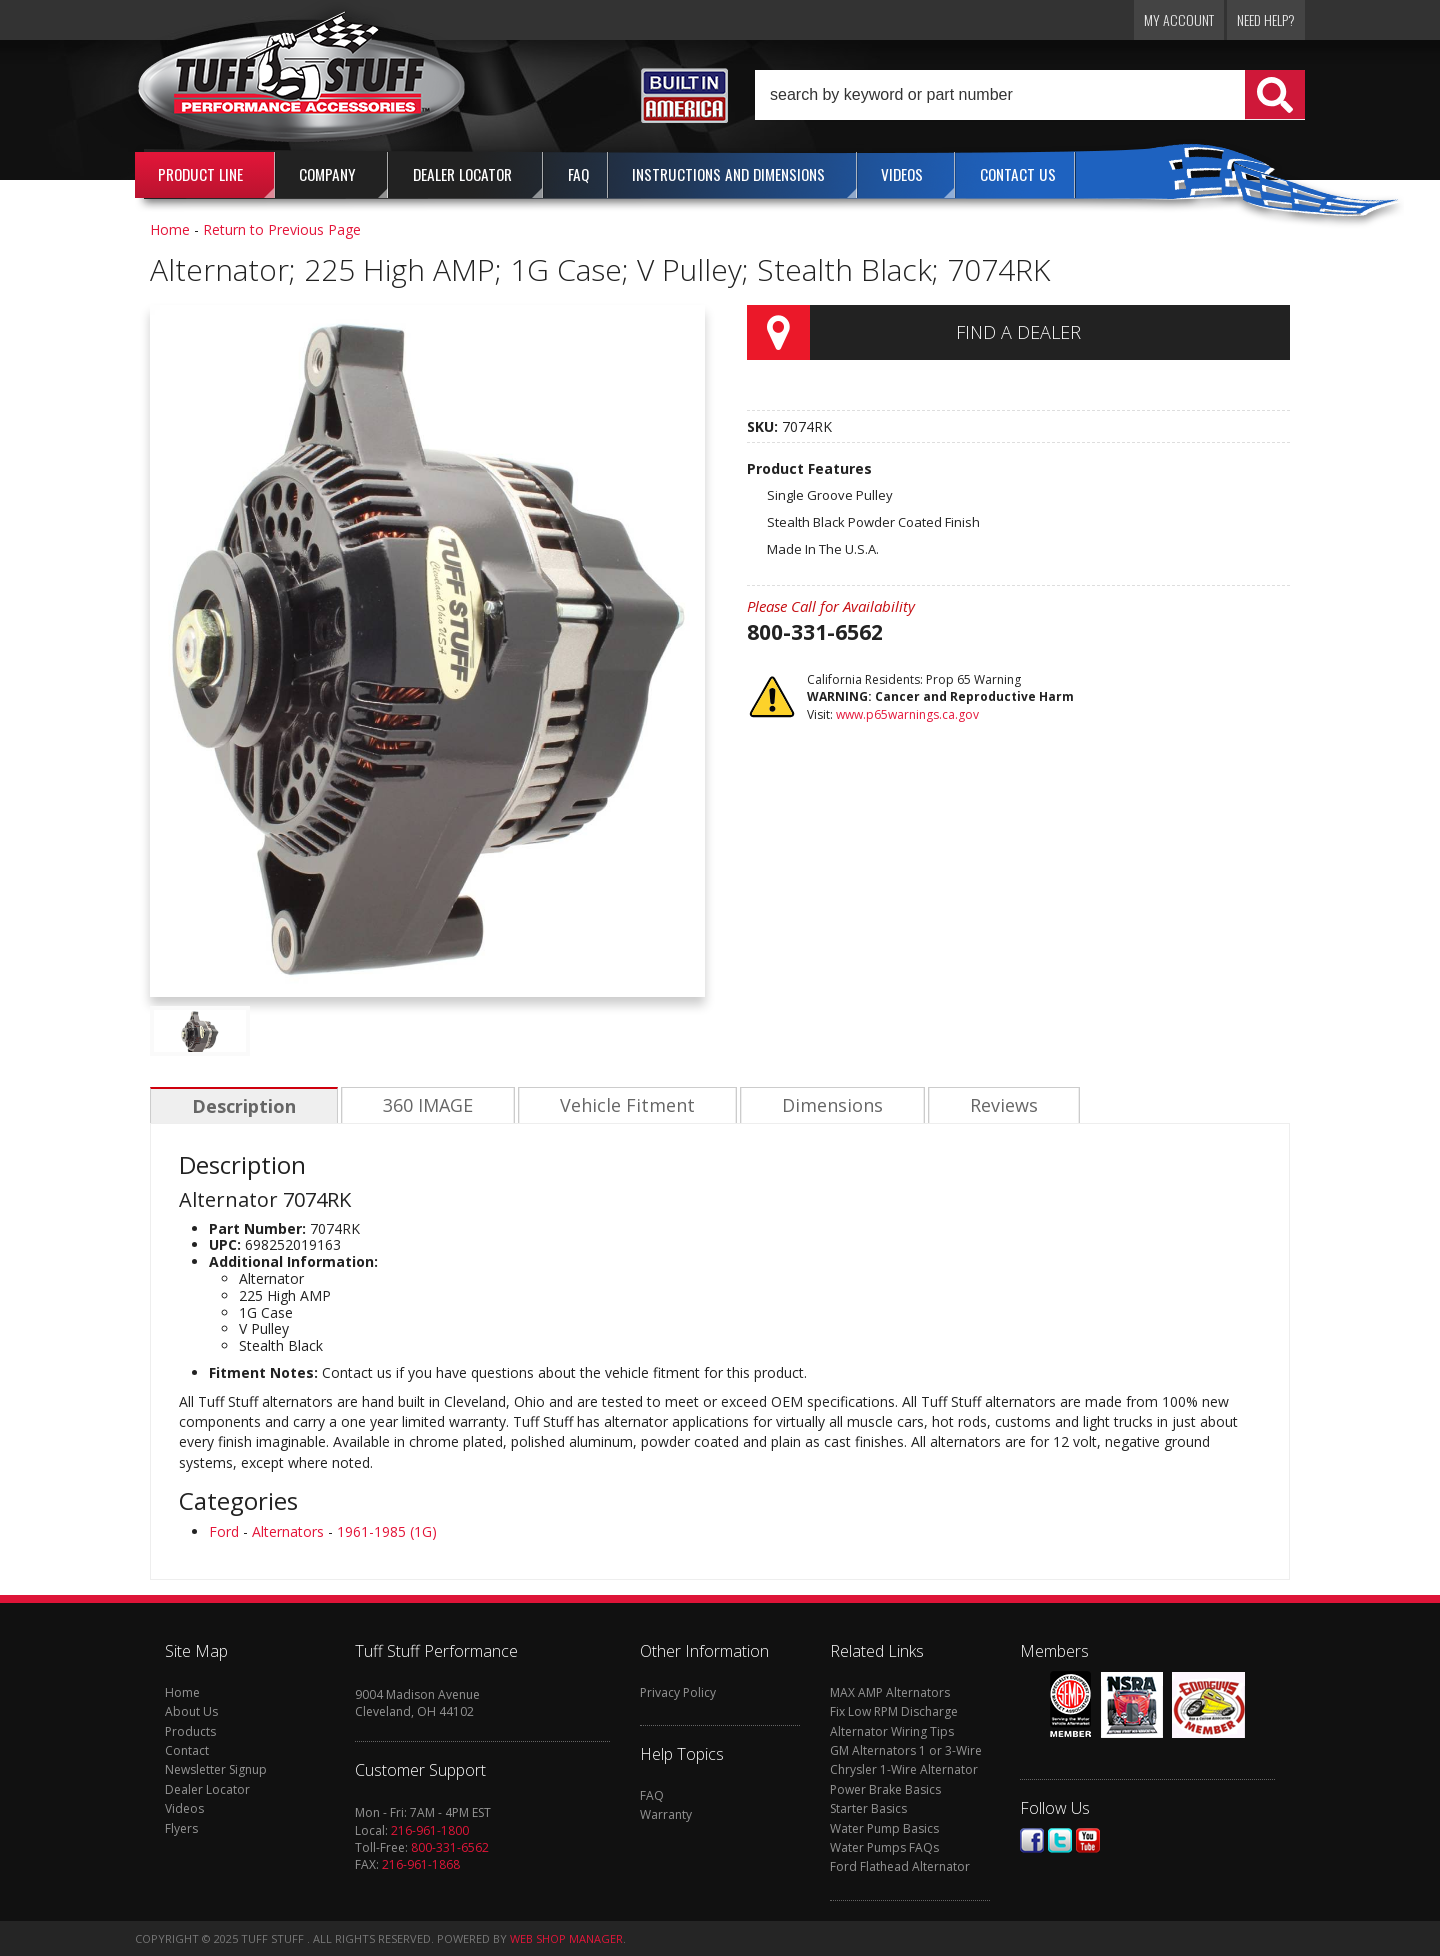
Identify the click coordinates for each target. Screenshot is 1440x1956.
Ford (224, 1531)
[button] (1030, 95)
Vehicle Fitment (622, 1106)
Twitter (1060, 1840)
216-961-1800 (430, 1830)
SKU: (764, 426)
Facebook (1032, 1840)
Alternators (288, 1531)
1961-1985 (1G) (387, 1531)
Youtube (1088, 1840)
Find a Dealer (1018, 332)
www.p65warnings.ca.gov (907, 714)
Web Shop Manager (566, 1938)
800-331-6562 (450, 1847)
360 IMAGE (425, 1106)
